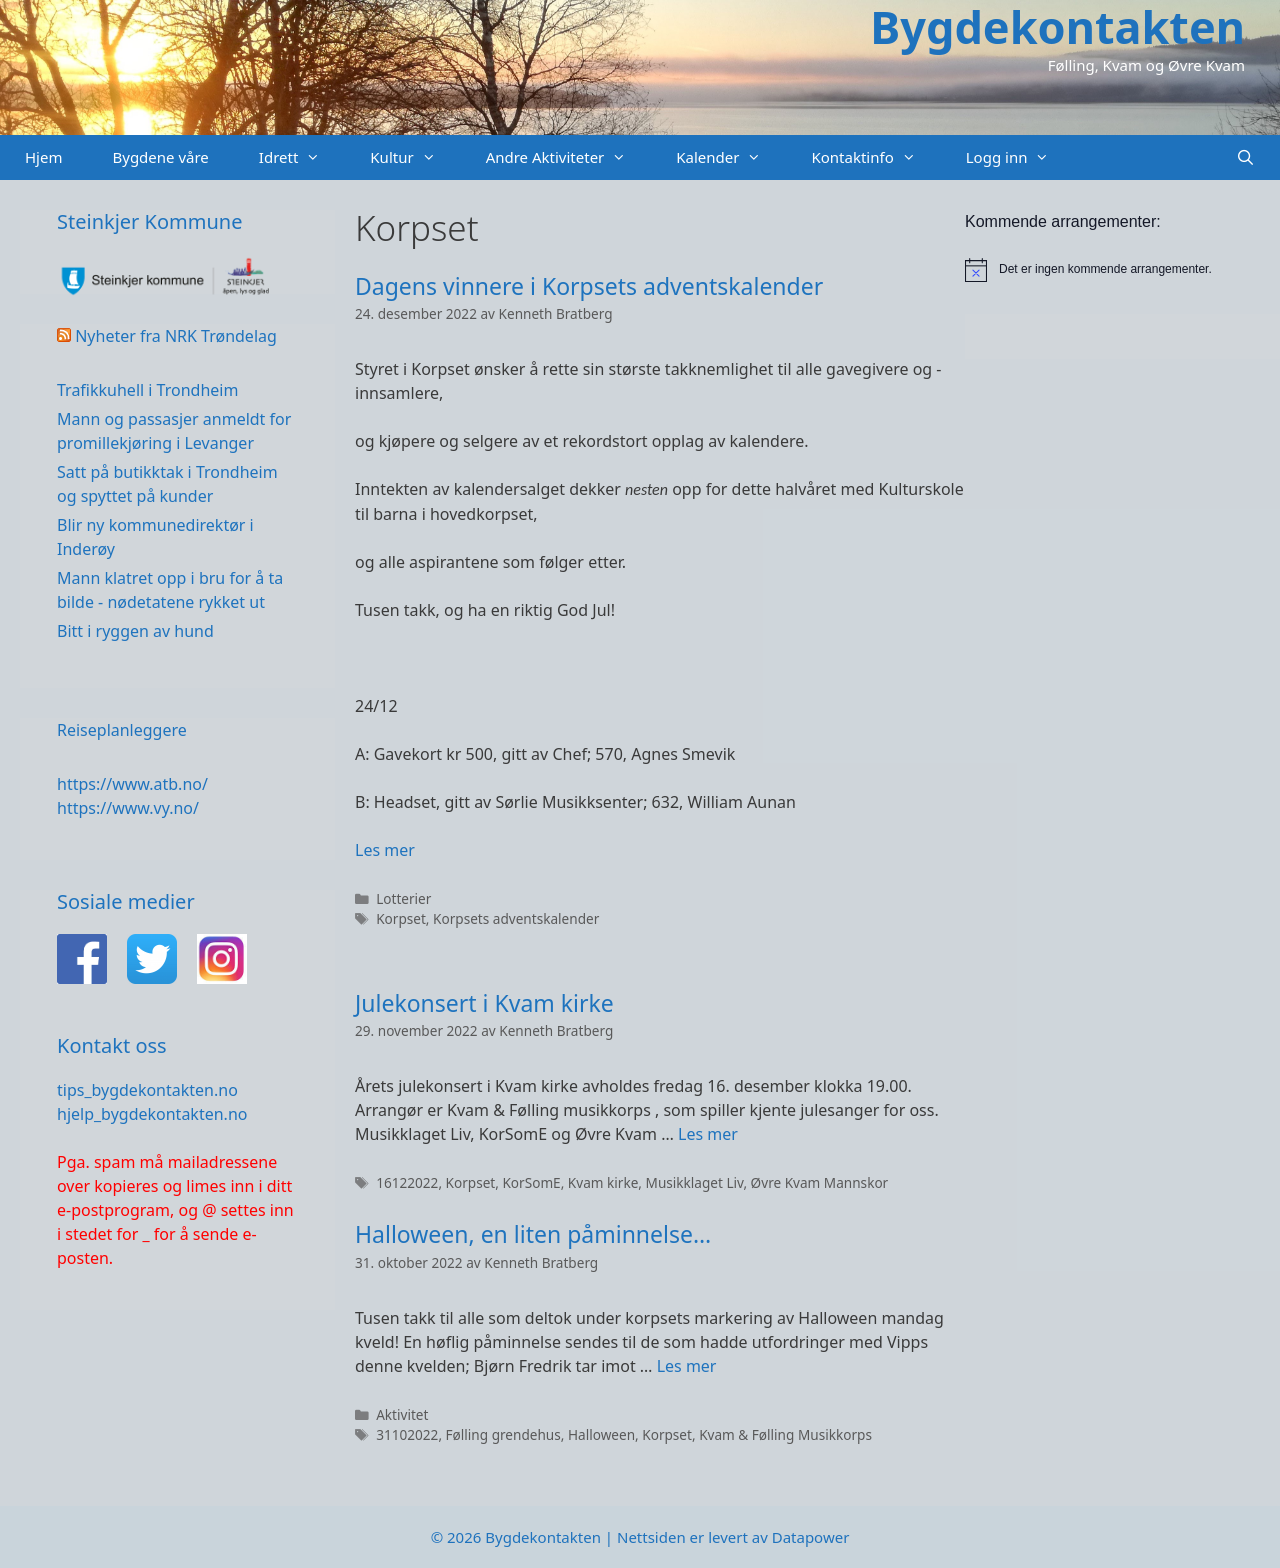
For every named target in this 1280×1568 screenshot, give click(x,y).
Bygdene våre (160, 157)
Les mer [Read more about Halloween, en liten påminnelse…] (687, 1366)
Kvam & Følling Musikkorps (785, 1434)
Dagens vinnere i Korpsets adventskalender (589, 286)
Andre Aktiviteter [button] (569, 157)
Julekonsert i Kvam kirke (484, 1003)
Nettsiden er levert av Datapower (733, 1537)
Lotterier (403, 898)
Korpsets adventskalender (516, 918)
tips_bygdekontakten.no (147, 1090)
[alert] (1122, 270)
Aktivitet (402, 1414)
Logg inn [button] (1020, 157)
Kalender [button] (731, 157)
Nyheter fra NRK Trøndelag (176, 336)
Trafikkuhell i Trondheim (147, 390)
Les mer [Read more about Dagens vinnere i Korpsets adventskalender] (385, 850)
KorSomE (531, 1182)
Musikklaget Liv (695, 1182)
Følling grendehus (503, 1434)
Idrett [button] (302, 157)
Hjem (43, 157)
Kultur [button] (415, 157)
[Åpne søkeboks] (1245, 157)
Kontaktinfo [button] (875, 157)
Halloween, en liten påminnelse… (533, 1234)
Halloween (601, 1434)
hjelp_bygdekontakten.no (152, 1114)
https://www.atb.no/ (132, 784)
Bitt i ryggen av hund (135, 631)
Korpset (401, 918)
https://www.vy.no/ (128, 808)
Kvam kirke (603, 1182)
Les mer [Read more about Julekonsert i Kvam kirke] (708, 1134)
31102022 (407, 1434)
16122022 (407, 1182)
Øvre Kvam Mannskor (820, 1182)
